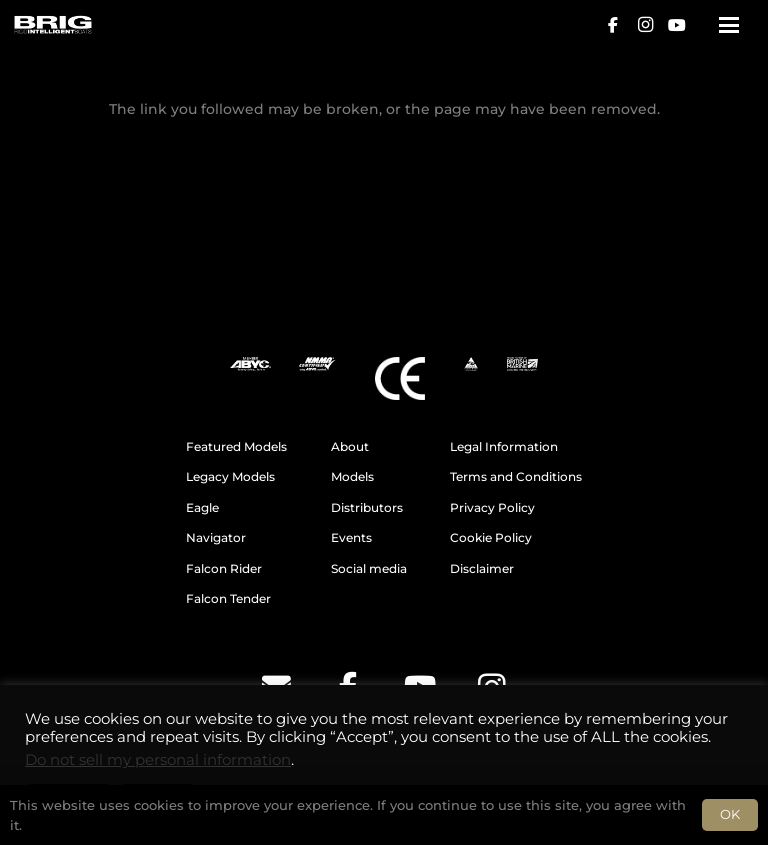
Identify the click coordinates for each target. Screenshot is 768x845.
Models (352, 477)
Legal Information (504, 447)
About (350, 447)
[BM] (522, 364)
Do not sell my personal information (158, 760)
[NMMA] (317, 364)
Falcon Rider (224, 569)
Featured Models (236, 447)
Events (351, 538)
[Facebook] (613, 25)
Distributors (367, 508)
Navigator (216, 538)
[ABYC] (250, 364)
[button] (729, 25)
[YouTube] (677, 25)
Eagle (202, 508)
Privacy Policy (492, 508)
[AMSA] (471, 364)
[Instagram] (645, 25)
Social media (369, 569)
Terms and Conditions (516, 477)
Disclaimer (482, 569)
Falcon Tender (228, 599)
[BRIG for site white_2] (52, 25)
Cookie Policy (491, 538)
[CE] (400, 378)
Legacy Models (230, 477)
